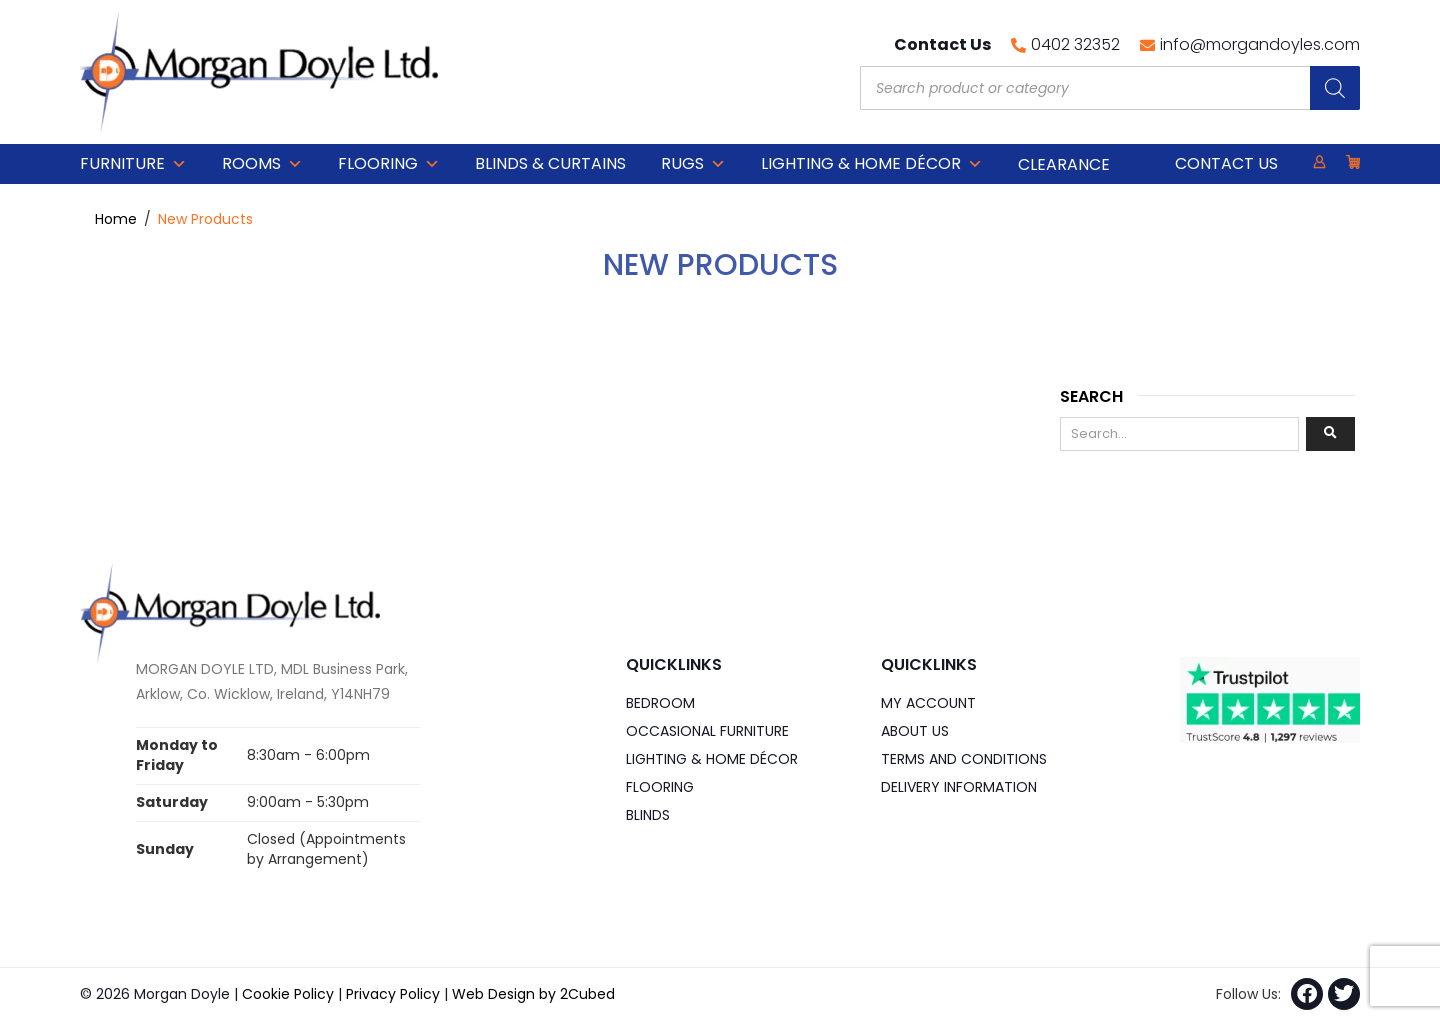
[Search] (1335, 88)
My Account (928, 703)
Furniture (133, 164)
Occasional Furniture (707, 731)
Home (116, 219)
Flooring (389, 164)
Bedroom (660, 703)
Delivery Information (959, 787)
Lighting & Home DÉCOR (872, 164)
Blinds (648, 815)
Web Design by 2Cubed (533, 994)
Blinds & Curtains (550, 163)
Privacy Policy (393, 994)
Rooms (262, 164)
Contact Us (1226, 163)
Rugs (693, 164)
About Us (915, 731)
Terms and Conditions (964, 759)
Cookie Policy (288, 994)
